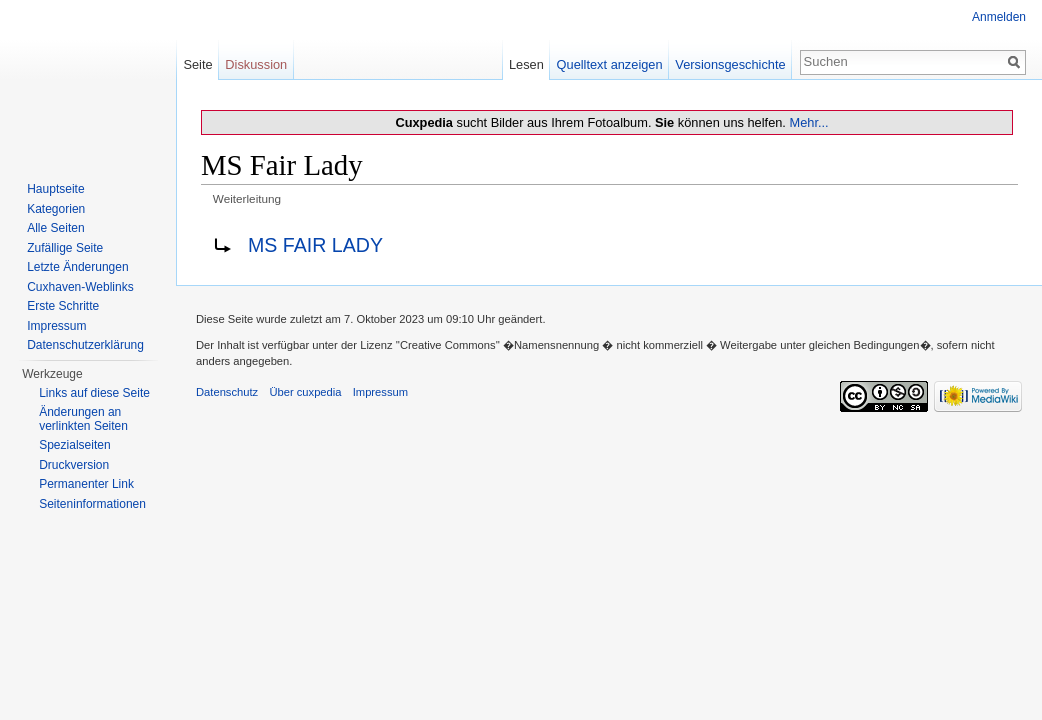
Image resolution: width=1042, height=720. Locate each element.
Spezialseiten (74, 445)
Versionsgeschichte (730, 64)
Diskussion (256, 64)
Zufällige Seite (65, 248)
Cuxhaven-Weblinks (80, 287)
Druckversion (74, 465)
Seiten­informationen (92, 504)
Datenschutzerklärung (85, 345)
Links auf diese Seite (94, 393)
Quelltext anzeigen (610, 64)
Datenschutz (227, 392)
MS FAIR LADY (315, 245)
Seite (197, 64)
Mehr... (808, 122)
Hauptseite (55, 189)
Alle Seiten (55, 228)
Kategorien (56, 209)
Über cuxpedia (305, 392)
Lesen (526, 64)
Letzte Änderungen (77, 267)
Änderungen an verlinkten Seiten (83, 419)
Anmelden (999, 17)
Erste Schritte (63, 306)
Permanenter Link (86, 484)
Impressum (56, 326)
